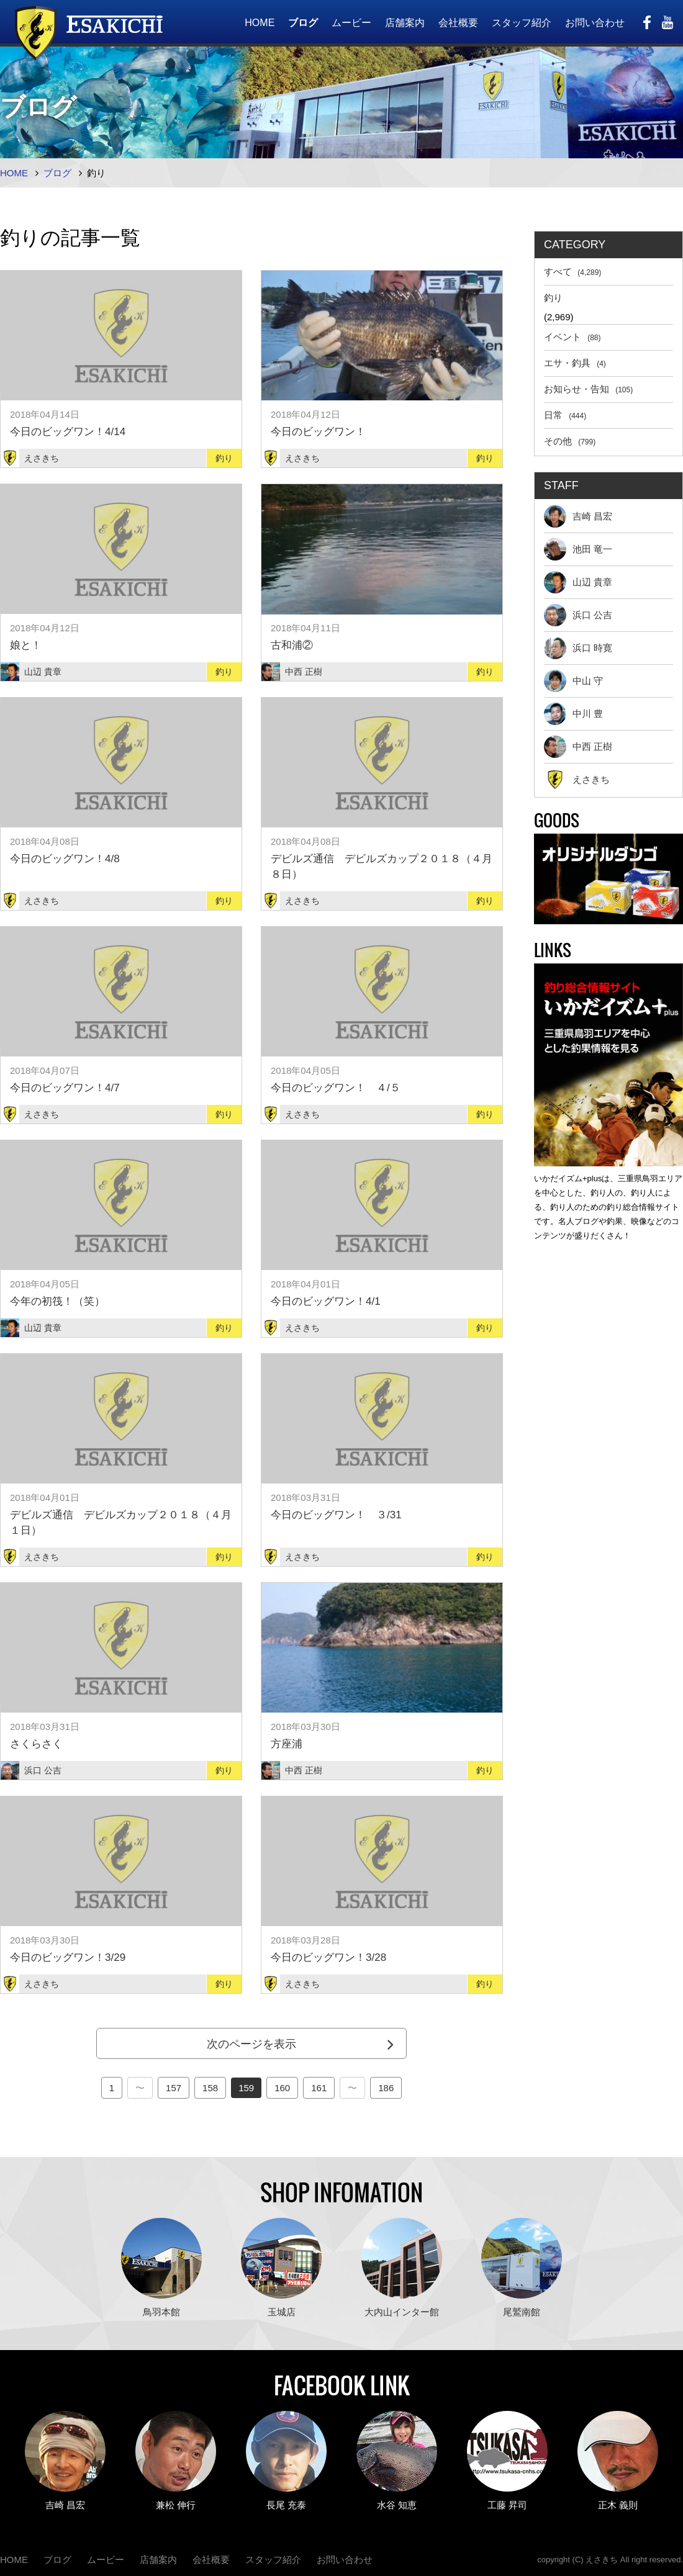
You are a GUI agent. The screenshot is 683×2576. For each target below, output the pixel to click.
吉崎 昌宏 (578, 516)
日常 (565, 415)
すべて (572, 271)
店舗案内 (405, 22)
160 (282, 2088)
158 (210, 2088)
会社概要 (458, 22)
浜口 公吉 (578, 615)
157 (173, 2088)
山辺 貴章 (578, 582)
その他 (569, 441)
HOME (259, 22)
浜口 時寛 (578, 648)
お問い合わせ (595, 22)
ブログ (303, 22)
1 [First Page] (111, 2088)
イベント (572, 336)
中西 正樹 (578, 747)
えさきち (577, 779)
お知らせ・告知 (588, 389)
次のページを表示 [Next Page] (251, 2044)
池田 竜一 (578, 549)
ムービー (351, 22)
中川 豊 (573, 714)
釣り (553, 297)
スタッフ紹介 (521, 22)
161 (319, 2088)
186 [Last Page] (386, 2088)
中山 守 (573, 681)
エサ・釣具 (575, 363)
